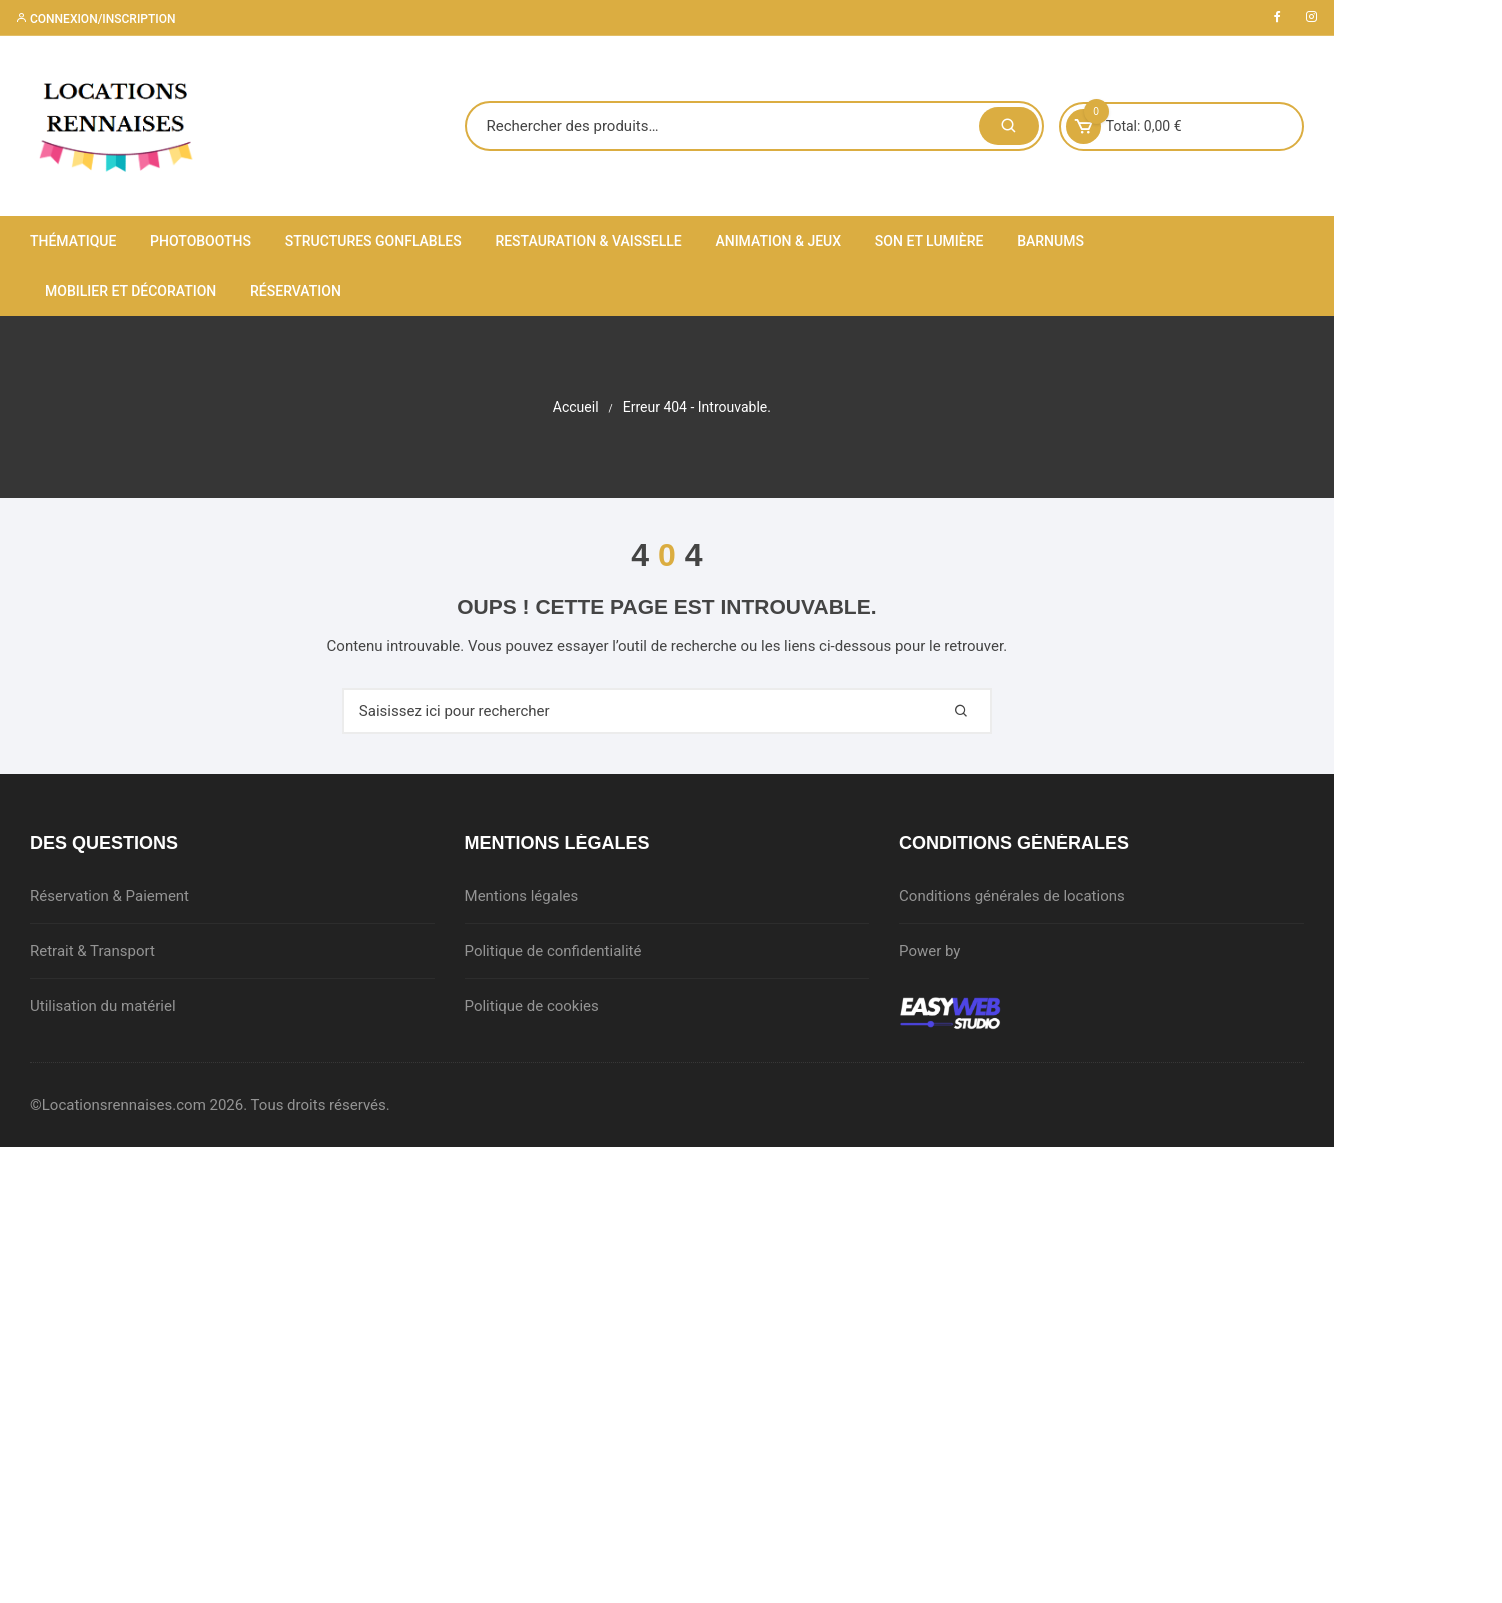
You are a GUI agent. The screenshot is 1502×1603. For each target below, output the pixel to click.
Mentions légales (542, 896)
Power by (970, 951)
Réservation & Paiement (109, 896)
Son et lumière (929, 241)
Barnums (1050, 241)
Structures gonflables (373, 241)
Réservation (90, 291)
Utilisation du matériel (103, 1006)
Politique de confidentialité (573, 951)
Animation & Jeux (778, 241)
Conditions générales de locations (1053, 896)
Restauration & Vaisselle (588, 241)
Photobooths (200, 241)
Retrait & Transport (92, 951)
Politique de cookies (552, 1006)
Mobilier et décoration (1203, 241)
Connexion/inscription (95, 19)
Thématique (73, 241)
